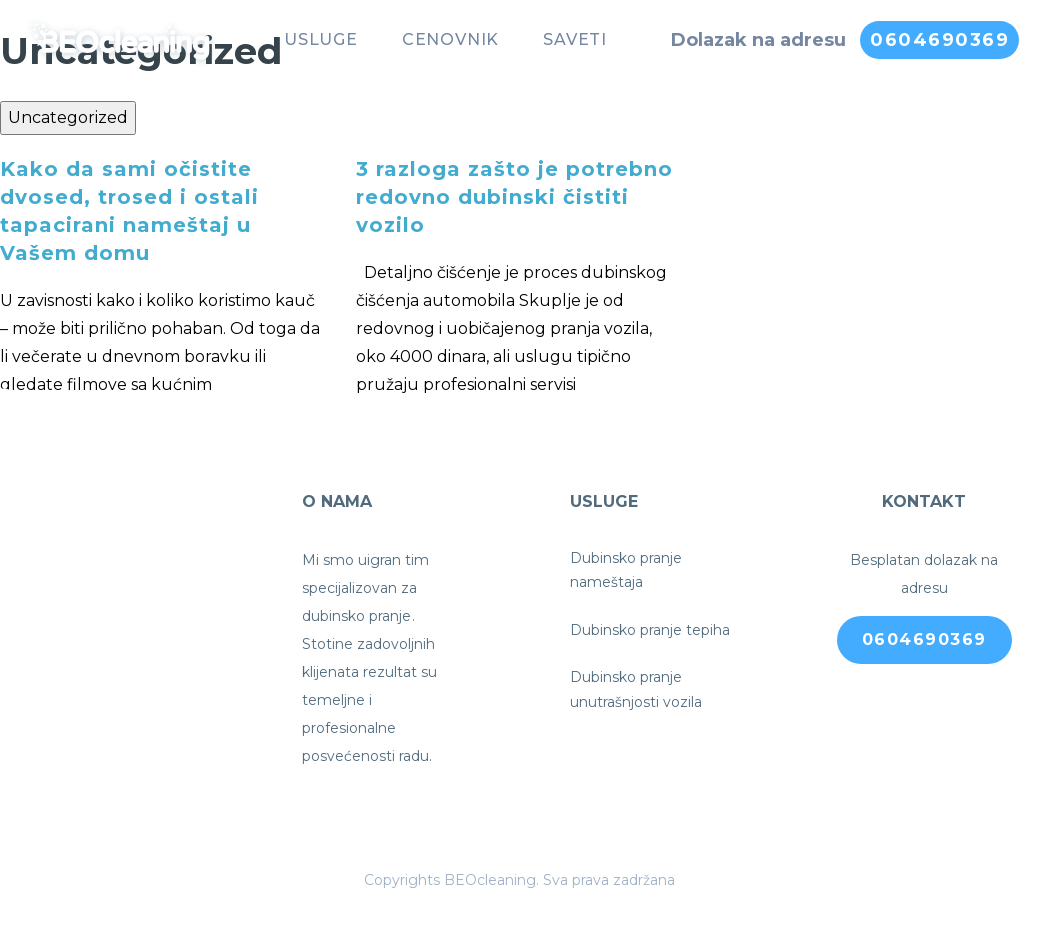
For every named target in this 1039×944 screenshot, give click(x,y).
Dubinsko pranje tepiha (650, 630)
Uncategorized (68, 117)
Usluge (321, 39)
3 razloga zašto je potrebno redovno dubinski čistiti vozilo (514, 197)
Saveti (575, 39)
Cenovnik (450, 39)
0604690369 (939, 40)
